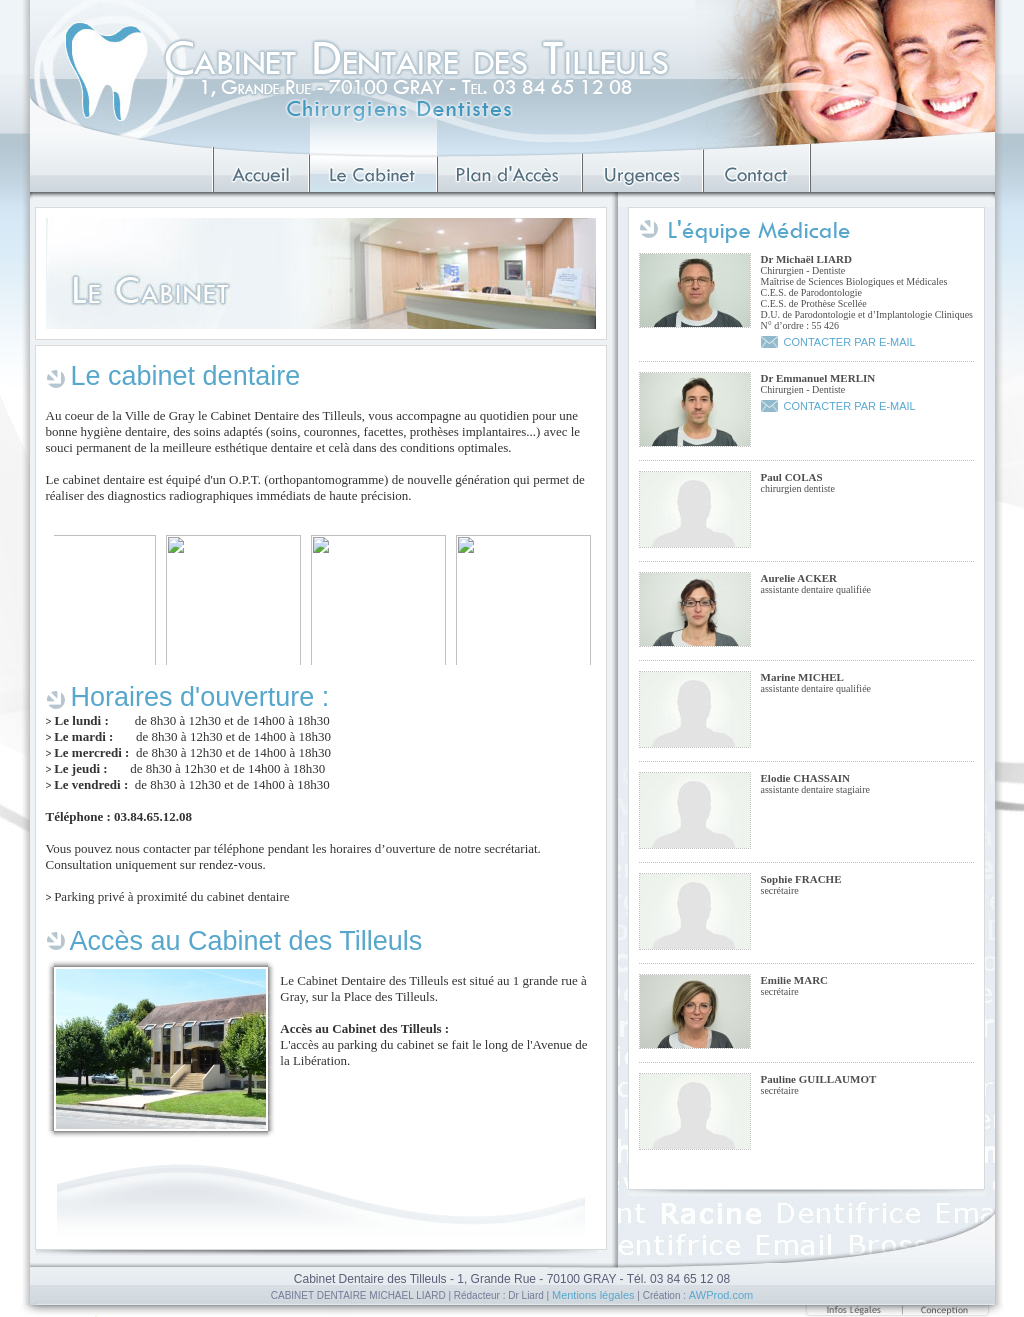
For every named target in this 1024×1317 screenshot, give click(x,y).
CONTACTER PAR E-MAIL (850, 342)
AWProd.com (721, 1295)
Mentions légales (593, 1295)
